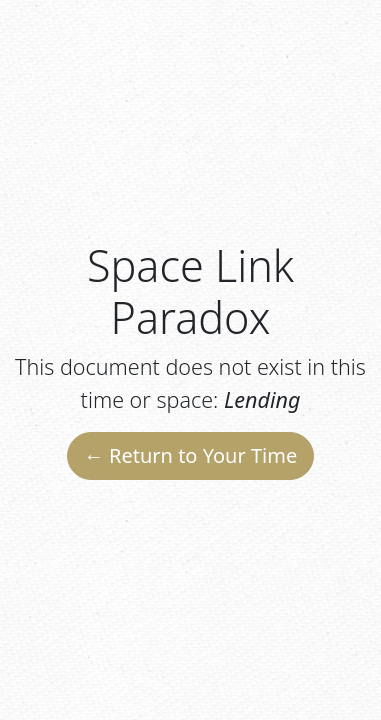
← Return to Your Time (190, 455)
